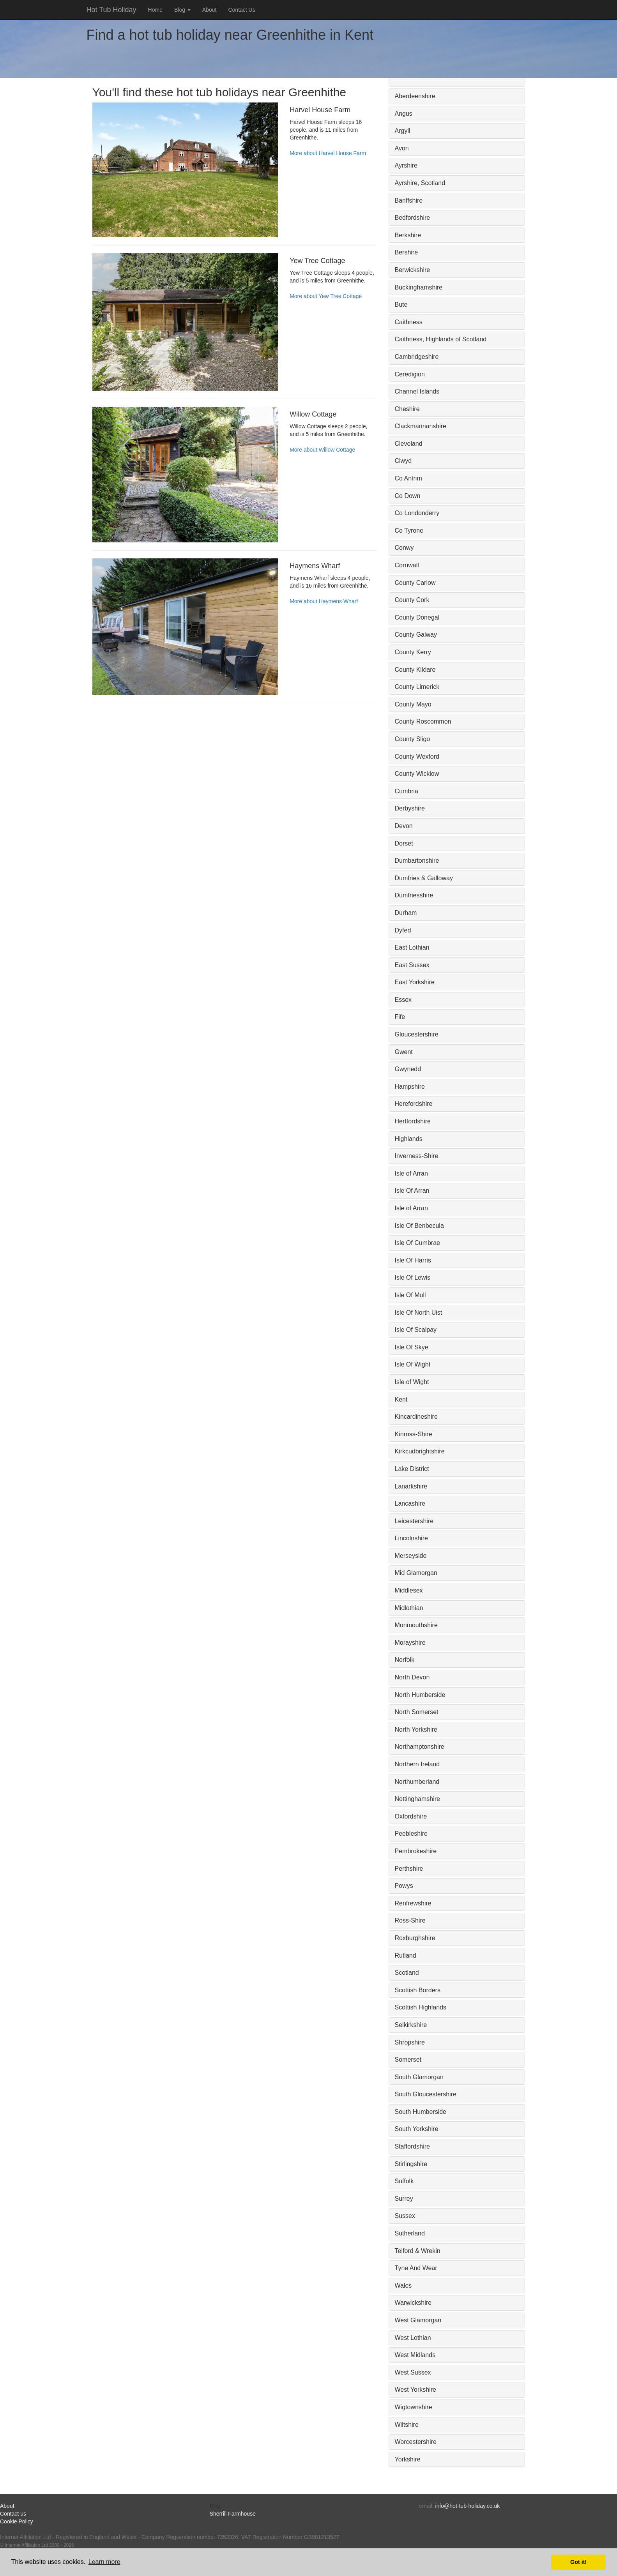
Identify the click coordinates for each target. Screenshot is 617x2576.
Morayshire (410, 1642)
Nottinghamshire (417, 1799)
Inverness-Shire (416, 1156)
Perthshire (409, 1868)
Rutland (405, 1955)
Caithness (409, 322)
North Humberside (420, 1694)
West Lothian (413, 2337)
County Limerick (417, 686)
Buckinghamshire (419, 287)
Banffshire (409, 200)
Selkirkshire (411, 2025)
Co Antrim (408, 478)
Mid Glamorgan (416, 1573)
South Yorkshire (416, 2129)
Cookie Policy (16, 2521)
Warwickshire (413, 2302)
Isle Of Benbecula (419, 1225)
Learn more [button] (104, 2561)
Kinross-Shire (413, 1434)
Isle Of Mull (410, 1295)
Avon (402, 148)
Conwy (404, 547)
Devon (404, 826)
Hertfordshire (413, 1121)
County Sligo (412, 739)
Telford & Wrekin (417, 2251)
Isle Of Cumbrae (417, 1242)
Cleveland (409, 443)
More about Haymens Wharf (324, 601)
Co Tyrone (409, 530)
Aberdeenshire (415, 96)
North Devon (412, 1677)
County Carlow (415, 582)
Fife (400, 1016)
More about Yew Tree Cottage (326, 296)
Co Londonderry (417, 513)
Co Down (408, 496)
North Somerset (416, 1712)
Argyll (402, 130)
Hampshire (410, 1086)
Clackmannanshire (421, 426)
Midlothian (409, 1608)
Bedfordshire (412, 217)
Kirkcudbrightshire (420, 1451)
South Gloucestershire (425, 2094)
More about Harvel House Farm (328, 153)
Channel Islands (417, 391)
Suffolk (404, 2181)
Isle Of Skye (411, 1347)
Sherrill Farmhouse (233, 2514)
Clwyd (403, 460)
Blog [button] (182, 10)
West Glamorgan (418, 2320)
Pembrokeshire (416, 1851)
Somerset (408, 2059)
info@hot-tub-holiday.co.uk (467, 2506)
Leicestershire (414, 1521)
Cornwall (407, 565)
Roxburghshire (415, 1938)
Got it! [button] (578, 2562)
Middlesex (409, 1590)
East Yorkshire (415, 982)
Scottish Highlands (421, 2007)
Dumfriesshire (414, 895)
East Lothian (412, 947)
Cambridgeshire (417, 356)
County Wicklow (417, 773)
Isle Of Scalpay (416, 1329)
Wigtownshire (413, 2407)
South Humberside (421, 2111)
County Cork (412, 600)
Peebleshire (411, 1833)
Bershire (406, 252)
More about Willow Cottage (322, 450)
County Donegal (417, 617)
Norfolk (405, 1659)
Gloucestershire (416, 1034)
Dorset (404, 843)
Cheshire (407, 409)
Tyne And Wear (416, 2268)
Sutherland (410, 2233)
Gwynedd (408, 1069)
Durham (406, 912)
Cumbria (406, 791)
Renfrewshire (413, 1903)
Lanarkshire (411, 1486)
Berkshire (408, 235)
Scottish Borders (417, 1990)
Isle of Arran (411, 1173)
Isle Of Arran (412, 1190)
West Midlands (415, 2355)
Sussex (405, 2215)
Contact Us (241, 10)
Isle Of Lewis (413, 1277)
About (209, 10)
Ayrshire (406, 165)
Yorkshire (408, 2459)
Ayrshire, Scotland (420, 183)
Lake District (412, 1468)
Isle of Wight (412, 1382)
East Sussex (412, 965)
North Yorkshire (416, 1729)
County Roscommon (423, 721)
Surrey (404, 2198)
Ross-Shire (410, 1920)
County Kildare (415, 669)
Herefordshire (414, 1103)
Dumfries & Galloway (424, 878)
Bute (401, 304)
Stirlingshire (411, 2164)
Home (155, 10)
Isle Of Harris (413, 1260)
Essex (403, 999)
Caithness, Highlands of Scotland (441, 339)
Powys (404, 1885)
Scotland (407, 1972)
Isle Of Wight (413, 1364)
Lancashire (410, 1503)
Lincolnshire (411, 1538)
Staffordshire (412, 2146)
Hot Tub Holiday (111, 10)
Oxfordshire (411, 1816)
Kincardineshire (416, 1416)
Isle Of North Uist (418, 1312)
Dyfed (403, 930)
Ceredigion (410, 374)
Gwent (404, 1052)
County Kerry (413, 652)
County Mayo (413, 704)
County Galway (416, 634)
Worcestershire (416, 2441)
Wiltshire (407, 2424)
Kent (401, 1399)
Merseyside (411, 1555)
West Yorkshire (415, 2389)
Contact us (13, 2514)
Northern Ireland (417, 1764)
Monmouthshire (416, 1625)
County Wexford (417, 756)
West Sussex (413, 2372)
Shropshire (410, 2042)
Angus (403, 113)
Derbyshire (410, 808)
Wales (403, 2285)
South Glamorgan (419, 2077)
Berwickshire (412, 270)
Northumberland (417, 1781)
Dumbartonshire (417, 860)
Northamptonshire (419, 1746)
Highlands (409, 1138)
